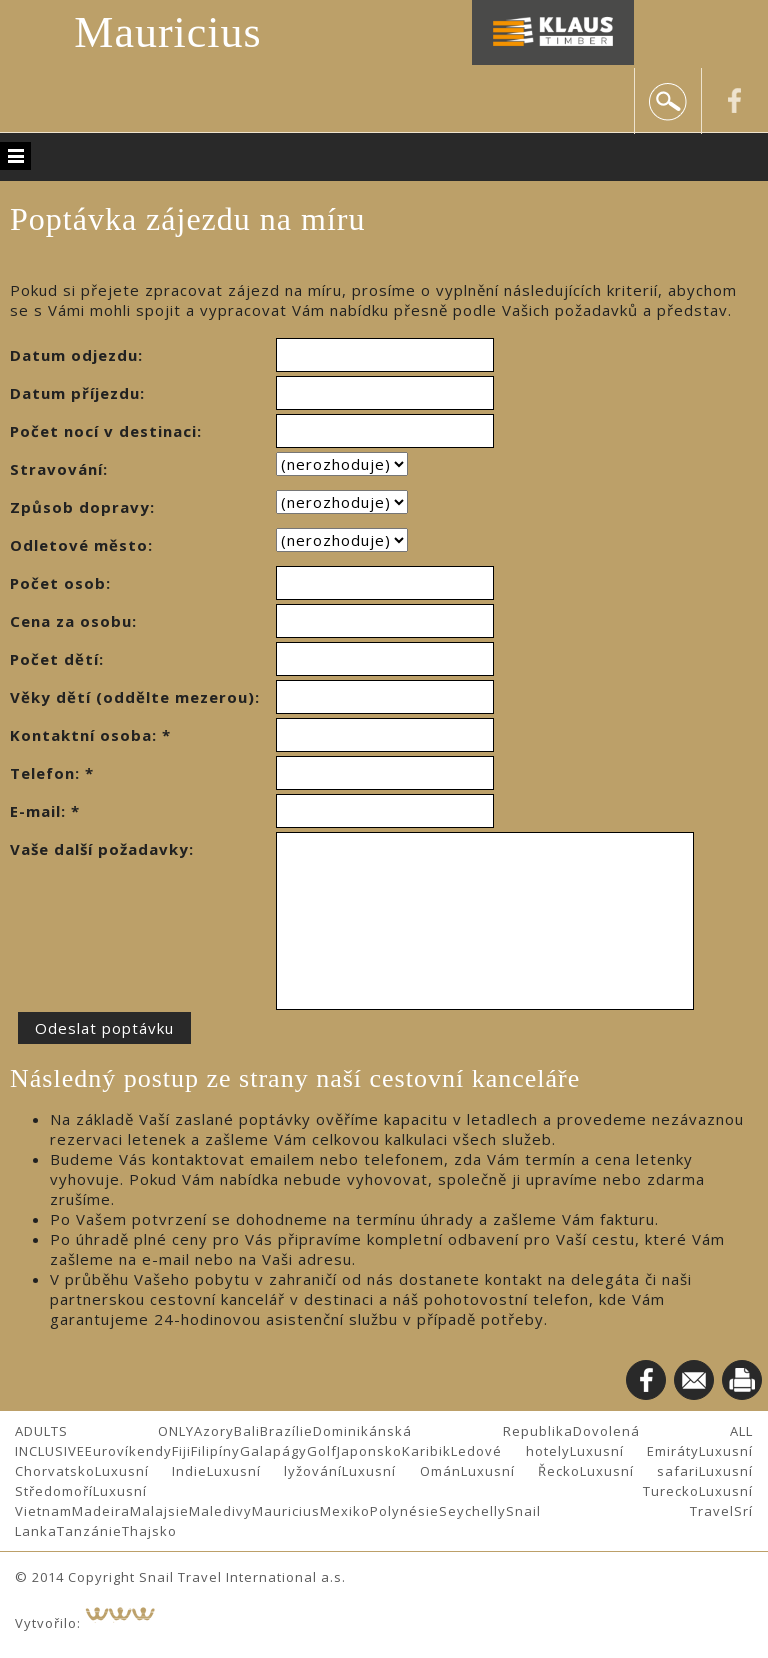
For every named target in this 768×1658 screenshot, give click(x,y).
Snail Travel (620, 1511)
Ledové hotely (510, 1451)
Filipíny (215, 1451)
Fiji (181, 1451)
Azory (214, 1431)
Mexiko (345, 1511)
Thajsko (149, 1531)
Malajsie (159, 1511)
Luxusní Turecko (396, 1491)
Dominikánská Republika (442, 1431)
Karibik (426, 1451)
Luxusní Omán (401, 1471)
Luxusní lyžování (274, 1471)
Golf (322, 1451)
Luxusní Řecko (520, 1471)
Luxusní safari (639, 1471)
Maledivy (220, 1511)
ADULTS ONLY (104, 1431)
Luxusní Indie (151, 1471)
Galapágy (273, 1451)
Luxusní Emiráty (635, 1451)
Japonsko (369, 1451)
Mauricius (167, 32)
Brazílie (286, 1431)
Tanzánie (89, 1531)
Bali (247, 1431)
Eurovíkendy (128, 1451)
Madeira (101, 1511)
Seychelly (472, 1511)
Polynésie (404, 1511)
